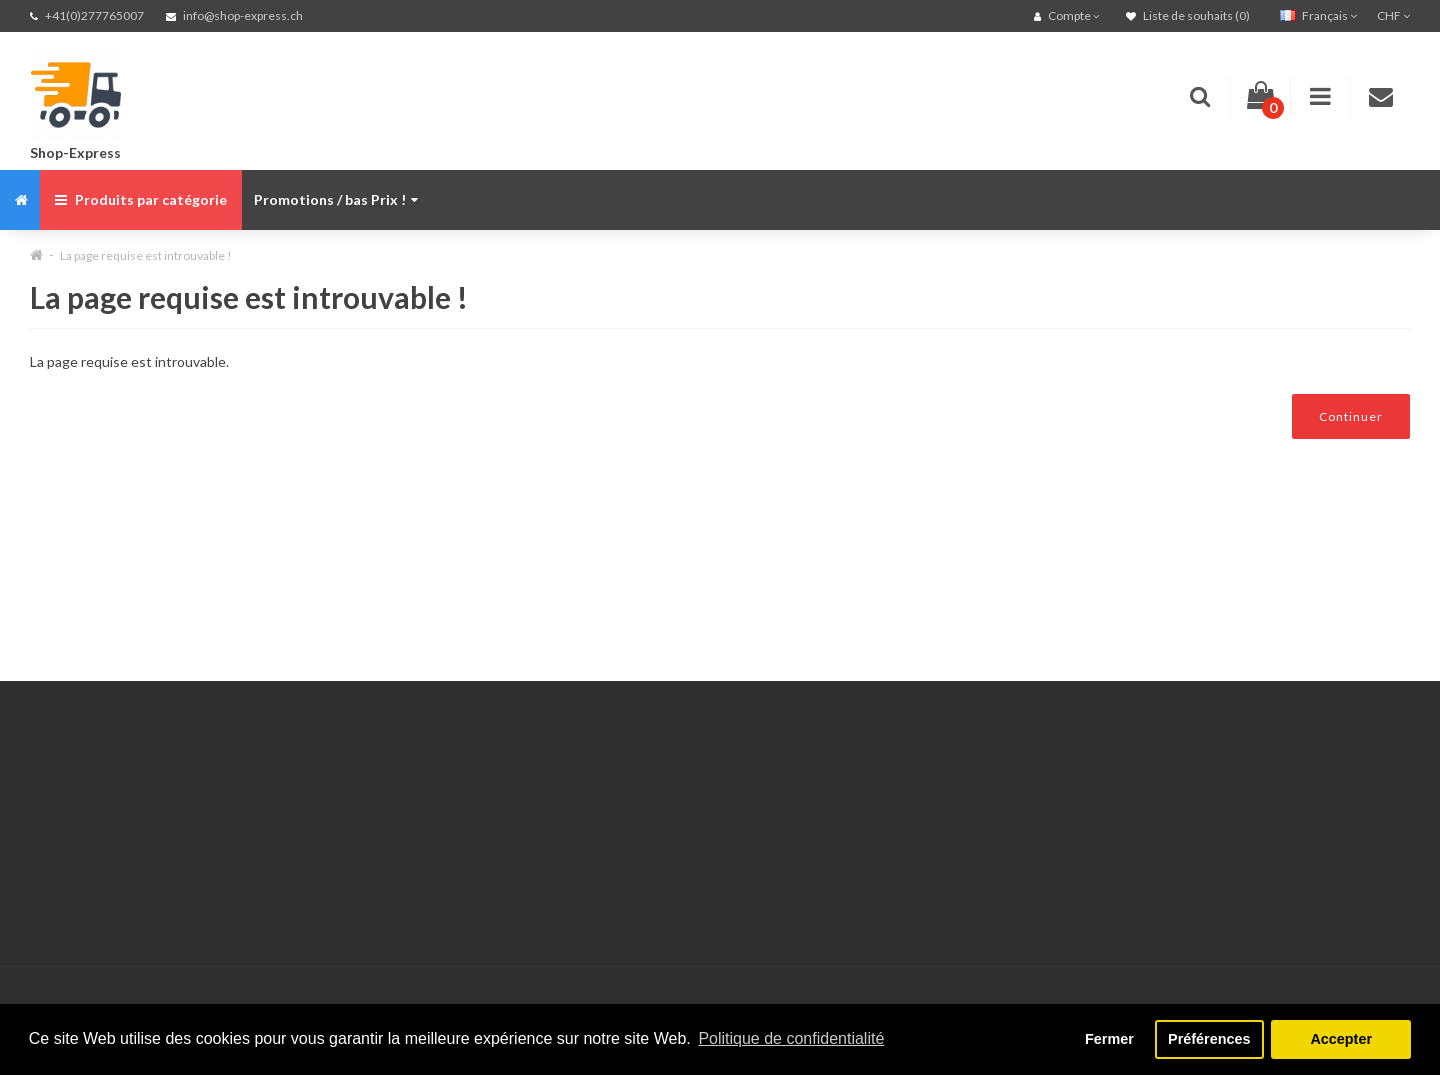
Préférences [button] (1209, 1039)
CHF (1393, 15)
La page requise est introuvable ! (146, 255)
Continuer (1351, 416)
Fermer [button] (1109, 1039)
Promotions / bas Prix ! (336, 199)
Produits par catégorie (141, 199)
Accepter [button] (1341, 1039)
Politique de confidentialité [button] (791, 1038)
